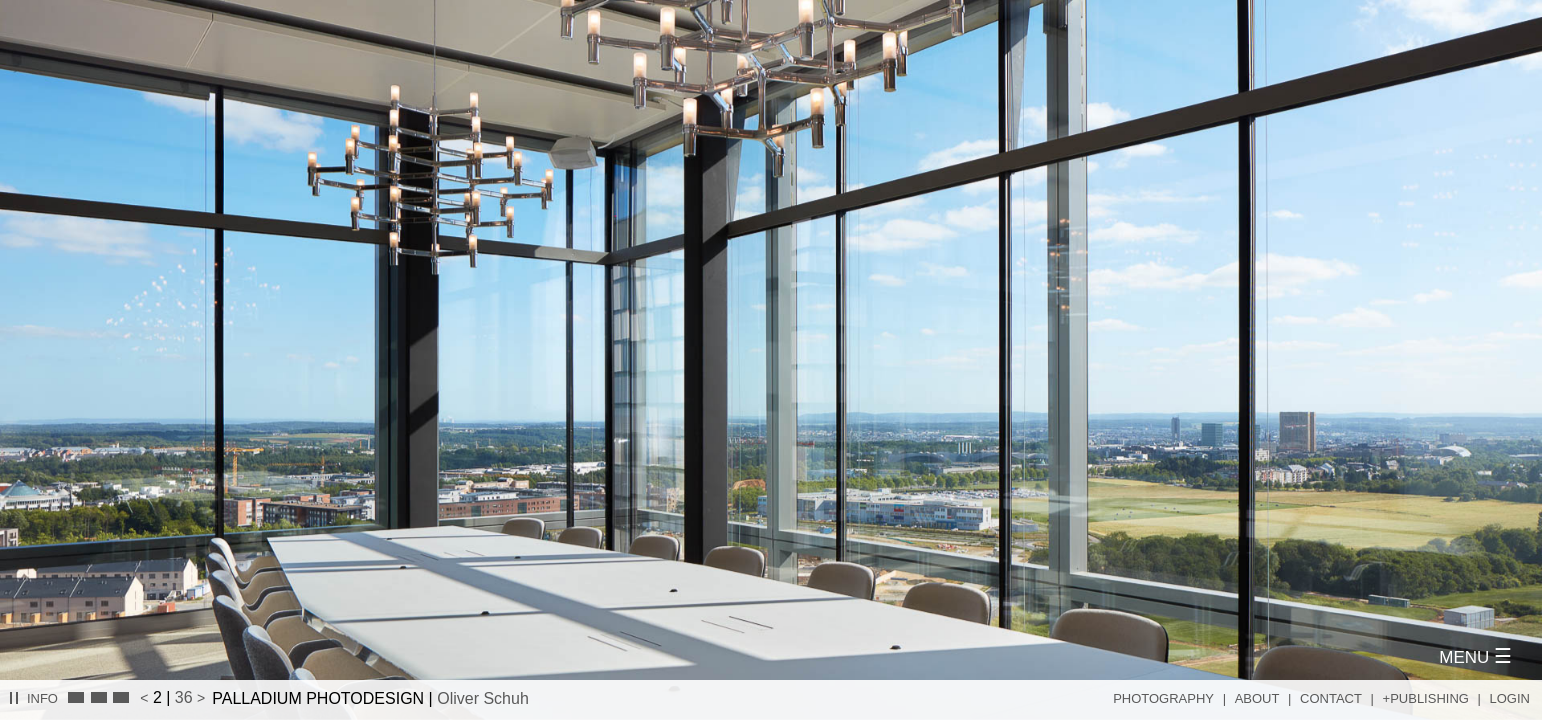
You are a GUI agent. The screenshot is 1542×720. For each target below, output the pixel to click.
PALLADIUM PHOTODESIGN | (370, 698)
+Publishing (1426, 698)
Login (1510, 698)
